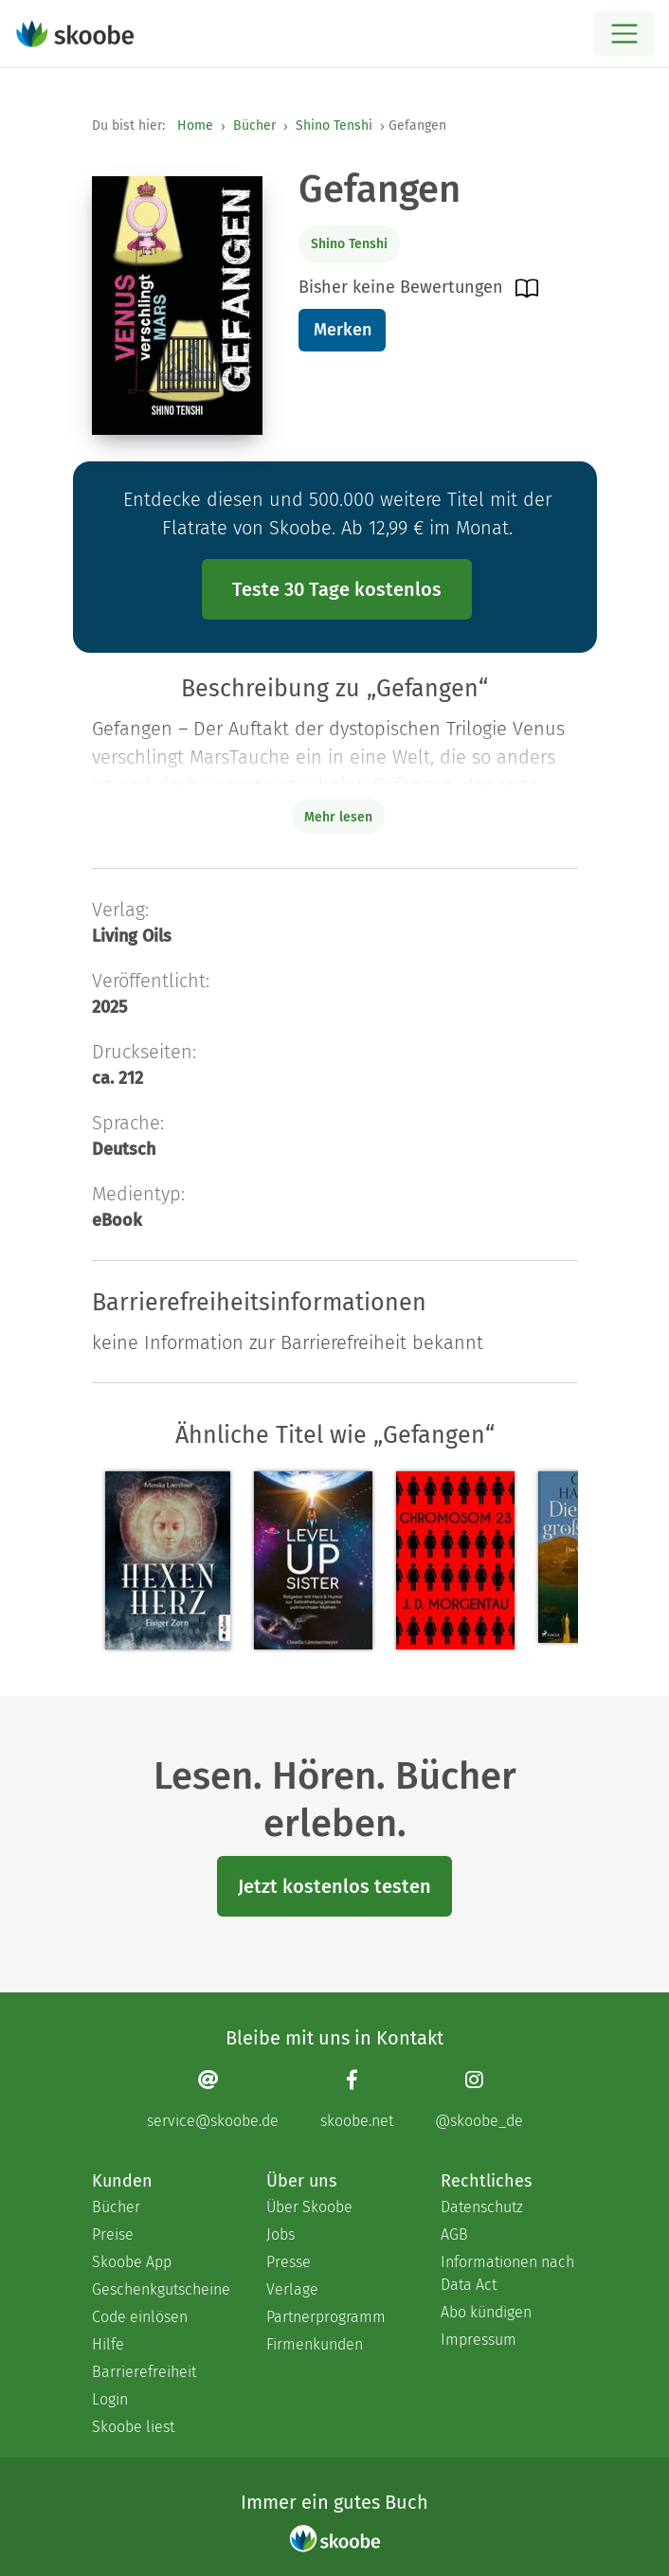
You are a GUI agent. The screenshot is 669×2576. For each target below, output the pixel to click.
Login (110, 2399)
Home (195, 125)
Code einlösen (140, 2317)
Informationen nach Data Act (507, 2273)
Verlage (292, 2289)
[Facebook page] (356, 2099)
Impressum (478, 2340)
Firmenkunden (314, 2344)
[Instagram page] (479, 2099)
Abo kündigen (486, 2312)
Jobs (280, 2234)
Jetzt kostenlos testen (334, 1886)
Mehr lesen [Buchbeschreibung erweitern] (338, 817)
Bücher (254, 125)
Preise (113, 2234)
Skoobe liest (133, 2427)
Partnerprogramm (326, 2317)
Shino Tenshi (334, 125)
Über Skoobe (309, 2207)
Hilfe (108, 2344)
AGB (454, 2234)
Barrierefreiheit (144, 2372)
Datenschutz (482, 2207)
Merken (342, 329)
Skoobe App (132, 2262)
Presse (288, 2262)
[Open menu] (624, 33)
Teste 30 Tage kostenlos (337, 589)
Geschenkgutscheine (160, 2289)
